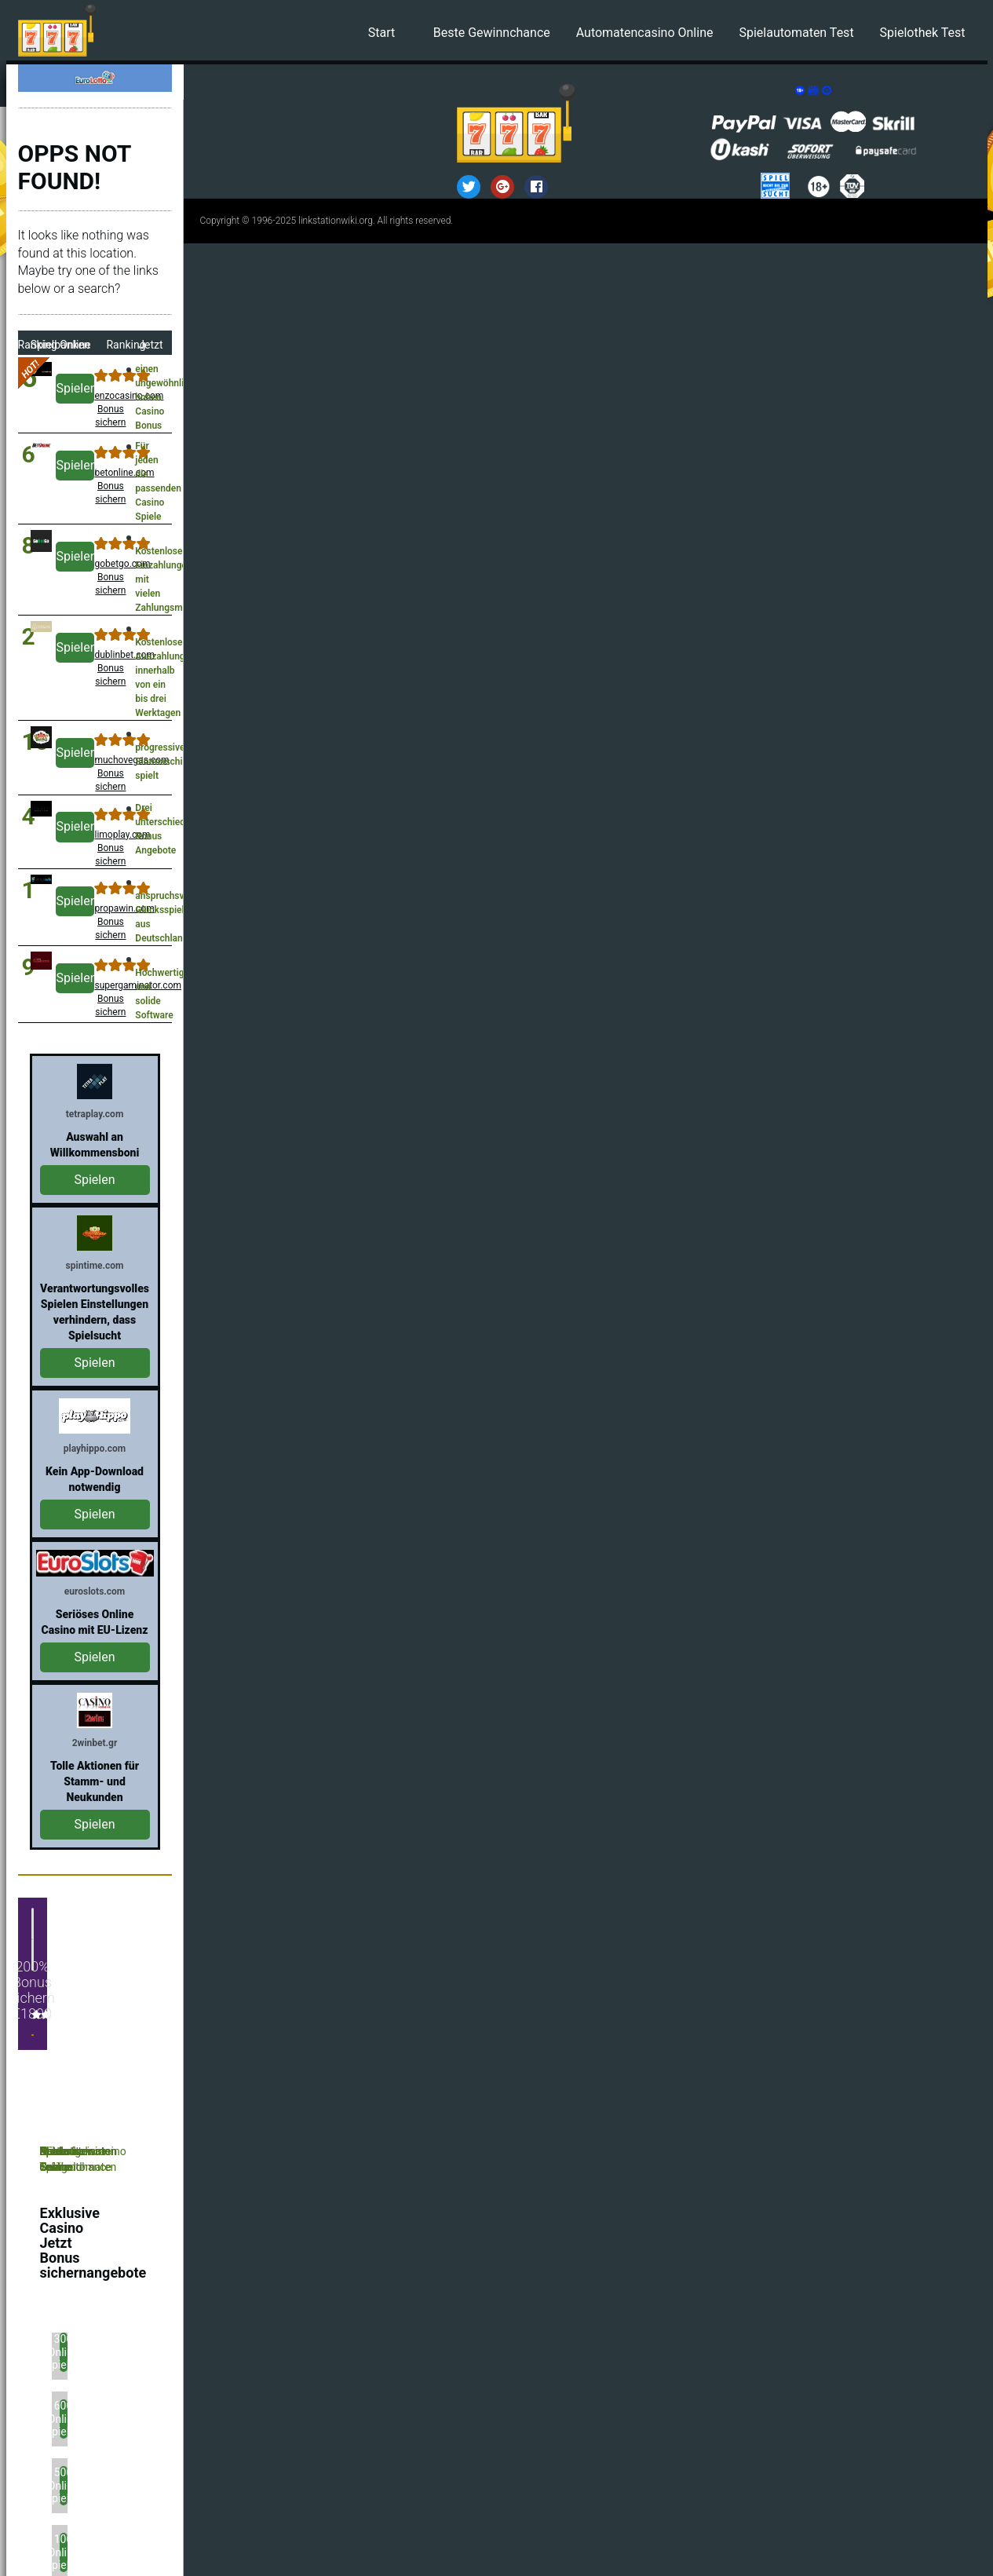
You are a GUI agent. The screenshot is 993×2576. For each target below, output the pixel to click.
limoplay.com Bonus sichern (110, 848)
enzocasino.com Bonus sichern (110, 409)
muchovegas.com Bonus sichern (110, 773)
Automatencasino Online (645, 32)
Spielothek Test (923, 32)
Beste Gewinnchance (491, 32)
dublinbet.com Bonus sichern (110, 668)
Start (381, 32)
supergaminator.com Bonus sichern (110, 999)
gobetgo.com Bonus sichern (110, 577)
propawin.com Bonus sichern (110, 922)
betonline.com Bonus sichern (110, 486)
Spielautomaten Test (796, 32)
